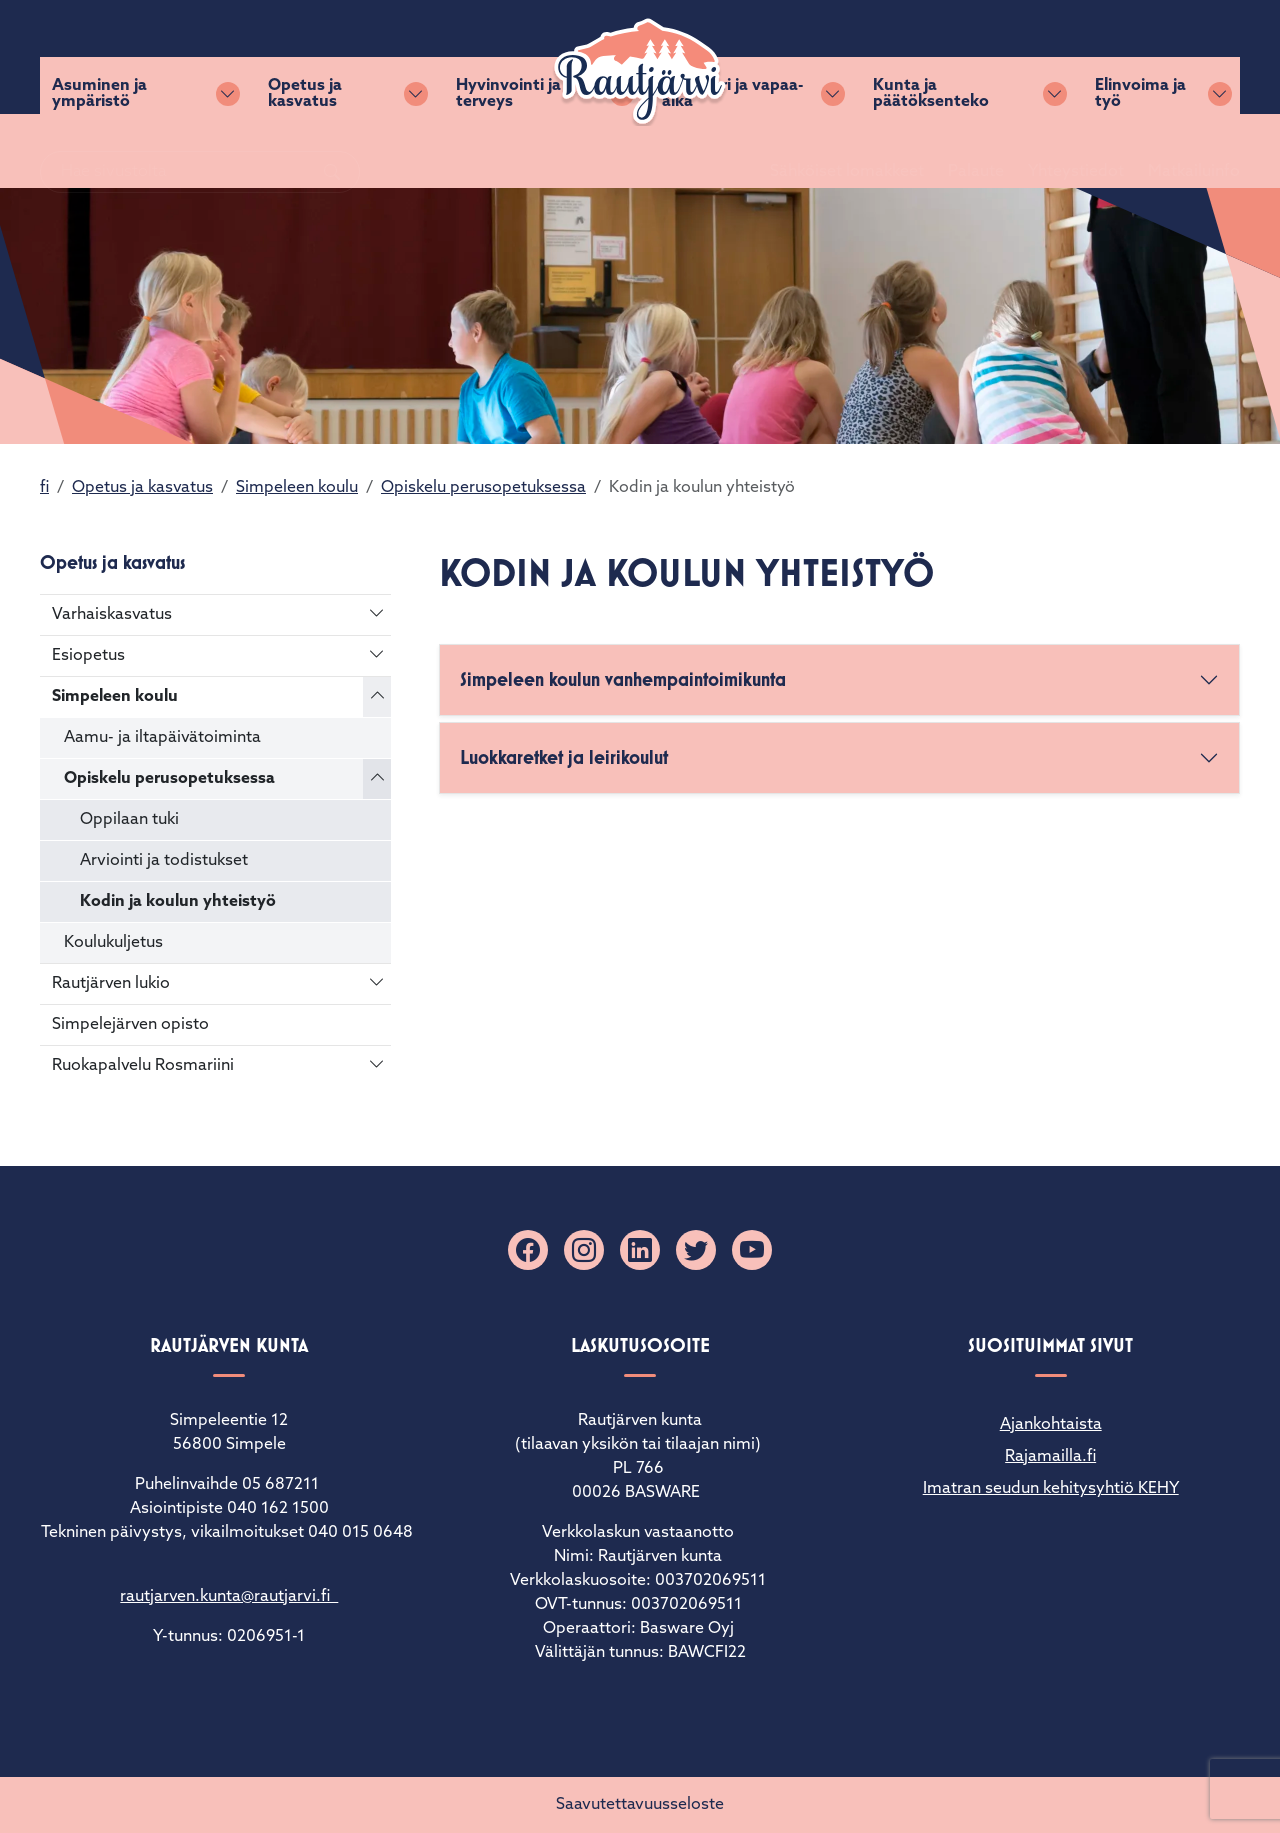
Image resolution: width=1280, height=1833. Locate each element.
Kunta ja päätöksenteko (931, 151)
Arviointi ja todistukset (164, 861)
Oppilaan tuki (129, 820)
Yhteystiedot (1052, 57)
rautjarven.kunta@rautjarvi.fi (229, 1597)
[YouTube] (752, 1250)
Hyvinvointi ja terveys (508, 151)
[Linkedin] (640, 1250)
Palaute (952, 57)
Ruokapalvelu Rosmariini (143, 1066)
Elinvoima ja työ (1140, 151)
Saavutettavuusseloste (640, 1805)
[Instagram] (584, 1250)
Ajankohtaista (1051, 1425)
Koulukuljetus (113, 943)
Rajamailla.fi (1050, 1457)
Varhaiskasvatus (112, 615)
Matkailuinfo (1170, 57)
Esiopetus (88, 656)
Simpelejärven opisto (130, 1025)
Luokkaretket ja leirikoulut (564, 757)
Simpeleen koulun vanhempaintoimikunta (623, 679)
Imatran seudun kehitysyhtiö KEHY (1051, 1489)
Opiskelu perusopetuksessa (483, 488)
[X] (696, 1250)
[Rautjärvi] (640, 72)
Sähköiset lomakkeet (823, 57)
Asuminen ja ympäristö (99, 151)
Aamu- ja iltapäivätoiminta (162, 738)
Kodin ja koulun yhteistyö (178, 902)
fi (44, 488)
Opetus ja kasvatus (305, 151)
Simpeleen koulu (297, 488)
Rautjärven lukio (111, 984)
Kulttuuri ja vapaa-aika (732, 151)
